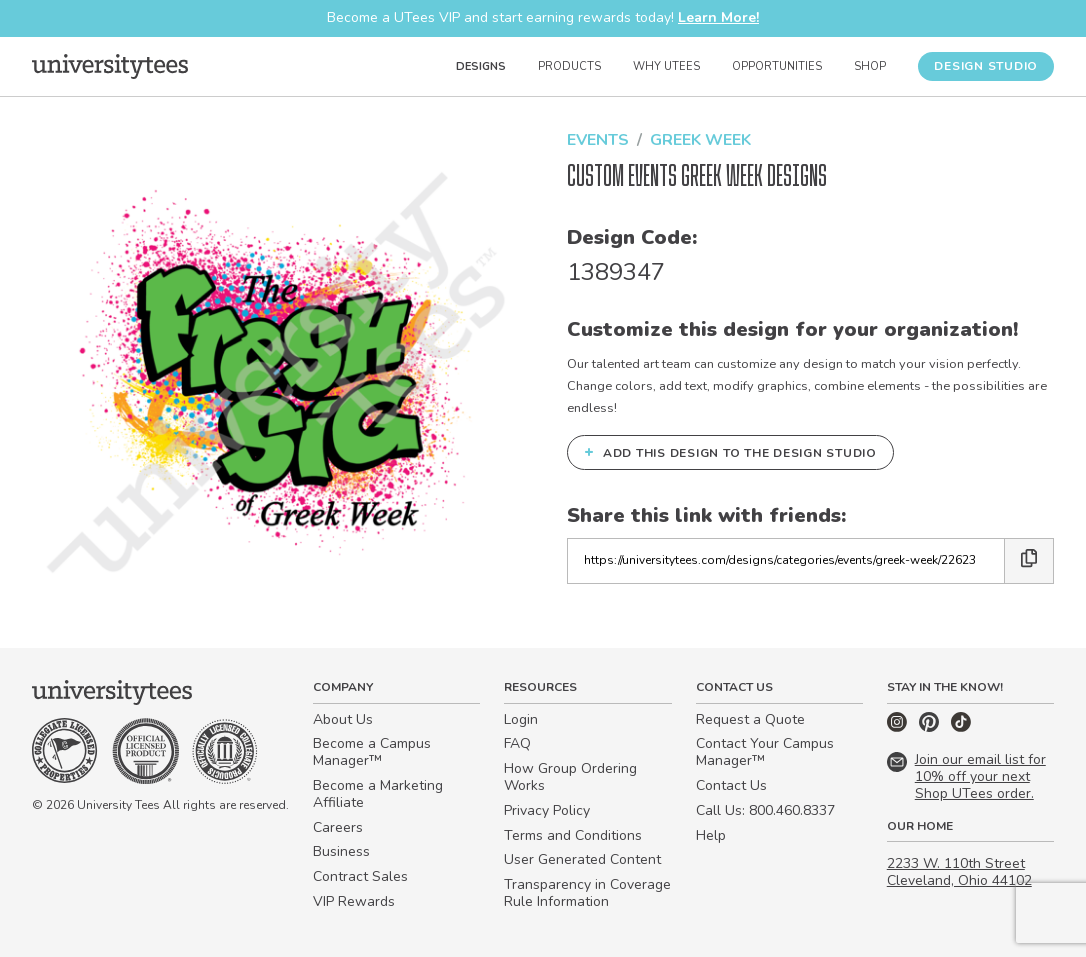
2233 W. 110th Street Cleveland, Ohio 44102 (959, 872)
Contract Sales (360, 876)
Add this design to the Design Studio (730, 452)
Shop (870, 66)
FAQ (517, 743)
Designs (481, 66)
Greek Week (700, 140)
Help (711, 835)
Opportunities (777, 66)
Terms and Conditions (573, 835)
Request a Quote (750, 719)
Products (569, 66)
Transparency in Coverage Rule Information (587, 893)
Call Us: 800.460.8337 (765, 810)
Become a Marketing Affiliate (378, 794)
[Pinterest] (931, 727)
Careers (338, 827)
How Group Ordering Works (570, 777)
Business (341, 851)
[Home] (110, 66)
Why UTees (666, 66)
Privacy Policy (547, 810)
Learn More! (718, 17)
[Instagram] (899, 727)
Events (598, 140)
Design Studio (986, 66)
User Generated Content (582, 859)
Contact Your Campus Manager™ (765, 752)
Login (521, 719)
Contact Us (731, 785)
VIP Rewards (354, 901)
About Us (343, 719)
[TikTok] (961, 727)
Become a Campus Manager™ (372, 752)
